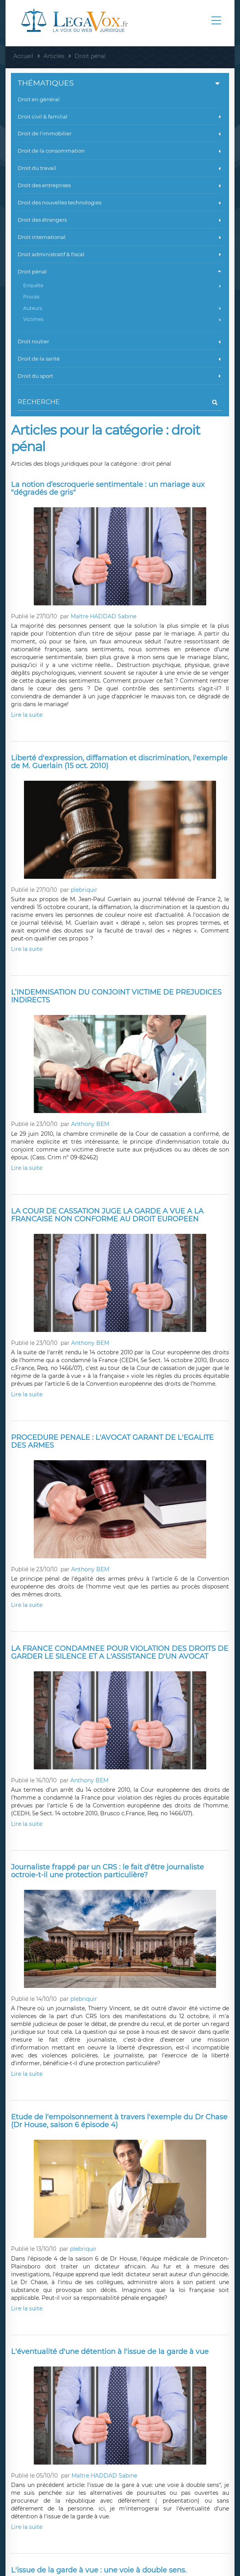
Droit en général (39, 99)
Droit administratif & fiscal (120, 254)
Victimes (122, 319)
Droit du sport (120, 376)
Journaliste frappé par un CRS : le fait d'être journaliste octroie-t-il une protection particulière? (107, 1871)
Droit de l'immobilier (120, 133)
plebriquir (84, 889)
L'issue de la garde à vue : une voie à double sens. (99, 2570)
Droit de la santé (120, 358)
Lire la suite (26, 714)
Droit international (120, 237)
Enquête (122, 285)
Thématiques (120, 83)
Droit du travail (120, 168)
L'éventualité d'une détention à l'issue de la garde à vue (110, 2352)
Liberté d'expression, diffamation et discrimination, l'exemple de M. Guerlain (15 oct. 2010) (119, 762)
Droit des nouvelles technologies (120, 202)
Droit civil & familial (120, 116)
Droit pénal (120, 271)
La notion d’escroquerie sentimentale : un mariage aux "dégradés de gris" (108, 488)
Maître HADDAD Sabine (103, 616)
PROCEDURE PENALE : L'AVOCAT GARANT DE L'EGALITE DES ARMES (112, 1441)
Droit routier (120, 341)
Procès (31, 297)
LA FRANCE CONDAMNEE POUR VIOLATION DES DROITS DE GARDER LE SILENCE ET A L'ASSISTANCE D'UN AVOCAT (119, 1652)
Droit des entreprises (120, 185)
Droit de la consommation (120, 151)
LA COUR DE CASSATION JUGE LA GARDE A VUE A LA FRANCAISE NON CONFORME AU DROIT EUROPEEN (107, 1215)
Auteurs (122, 308)
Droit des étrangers (120, 220)
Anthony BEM (90, 1124)
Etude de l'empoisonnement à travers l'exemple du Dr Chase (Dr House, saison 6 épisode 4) (119, 2121)
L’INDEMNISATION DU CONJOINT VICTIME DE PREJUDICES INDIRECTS (116, 996)
